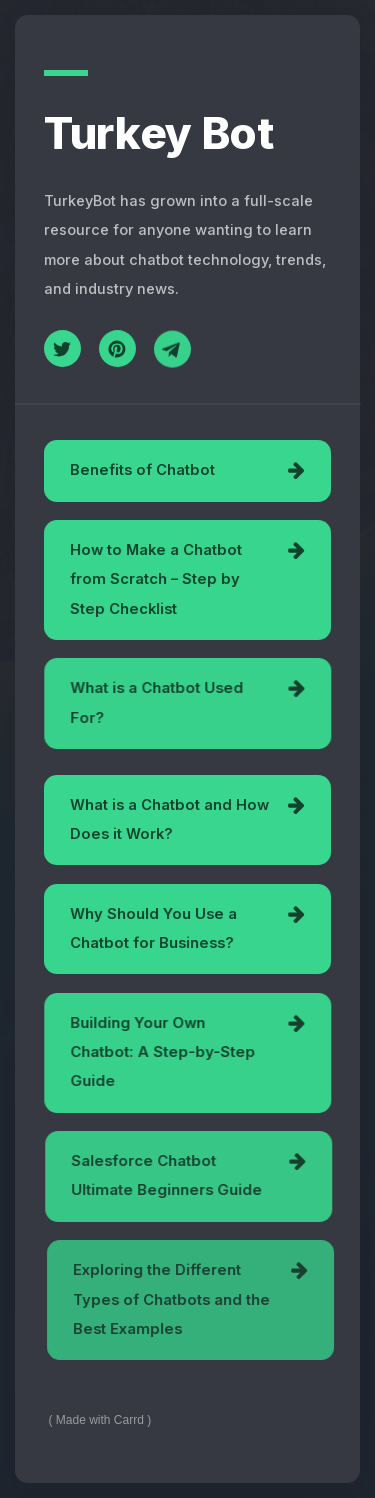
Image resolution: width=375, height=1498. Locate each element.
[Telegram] (172, 350)
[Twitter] (62, 348)
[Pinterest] (117, 348)
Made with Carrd (100, 1420)
